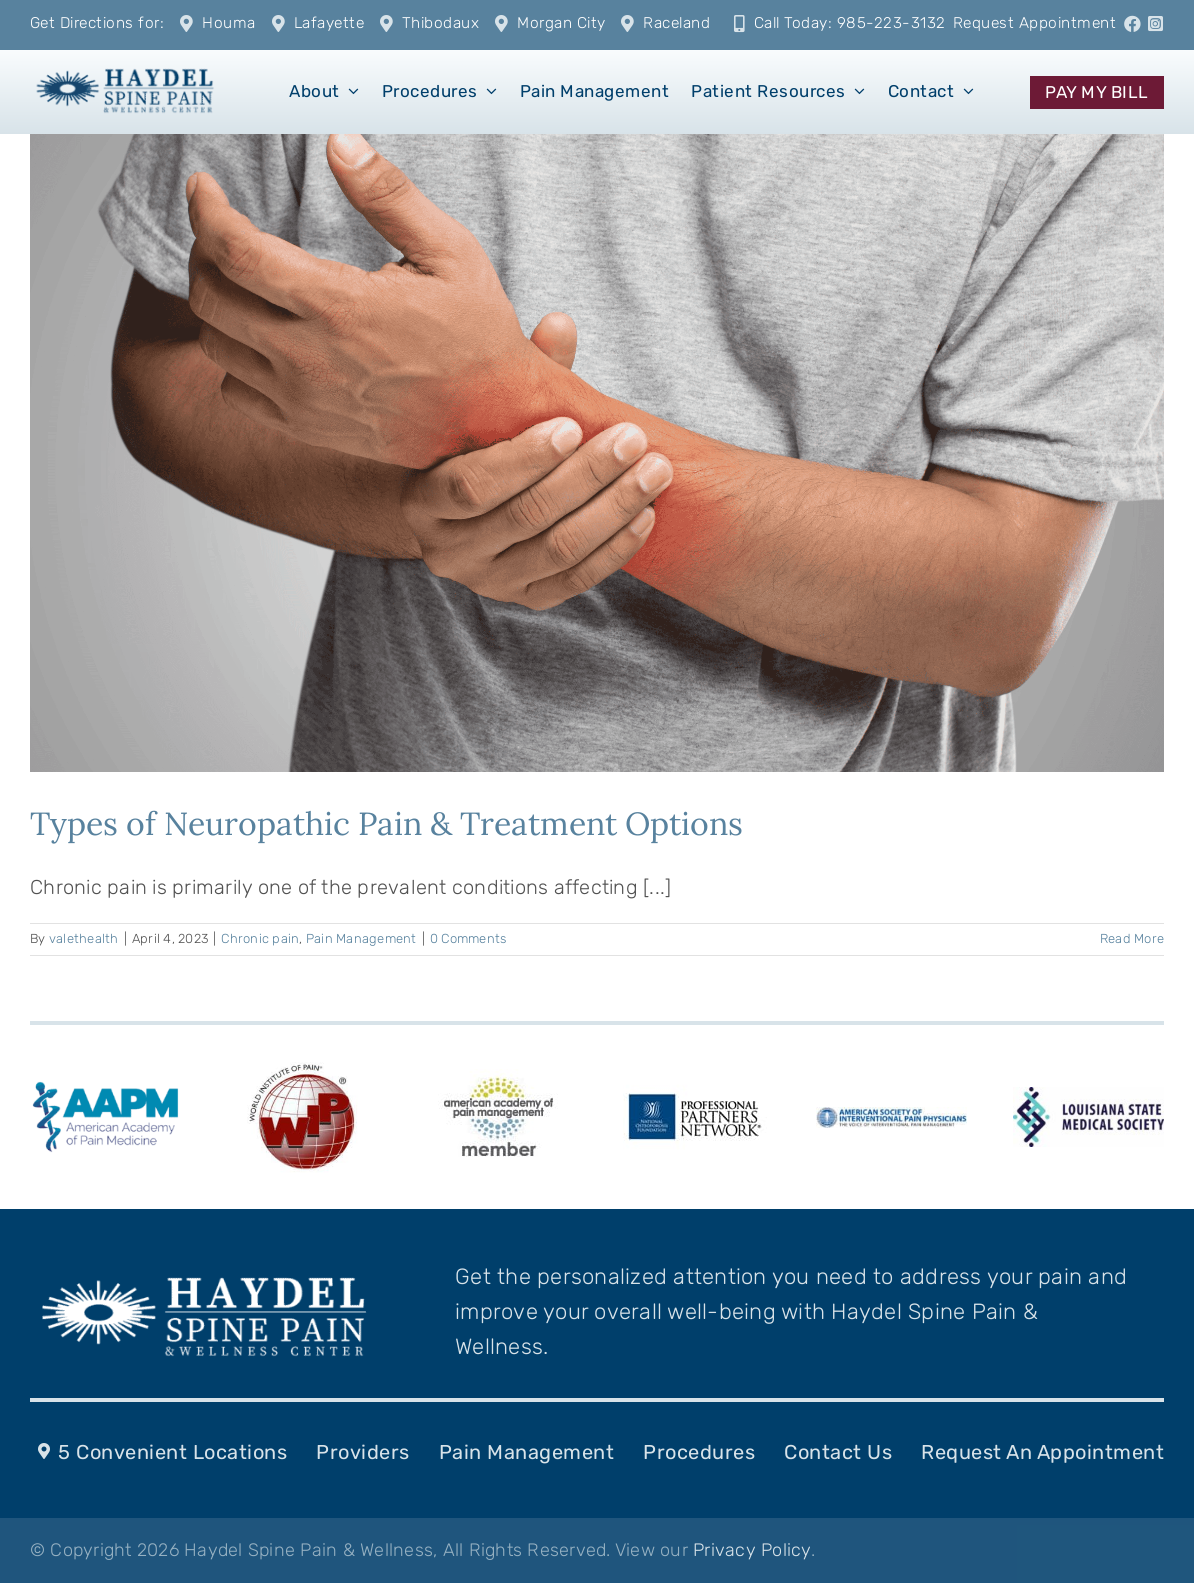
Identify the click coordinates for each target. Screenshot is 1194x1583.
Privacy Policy (752, 1550)
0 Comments (468, 938)
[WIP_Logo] (302, 1067)
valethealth (84, 938)
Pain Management (361, 938)
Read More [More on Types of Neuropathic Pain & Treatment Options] (1132, 938)
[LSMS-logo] (1088, 1097)
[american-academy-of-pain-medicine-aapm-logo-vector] (105, 1085)
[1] (125, 68)
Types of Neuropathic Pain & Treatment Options (386, 823)
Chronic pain (260, 938)
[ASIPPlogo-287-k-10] (891, 1117)
